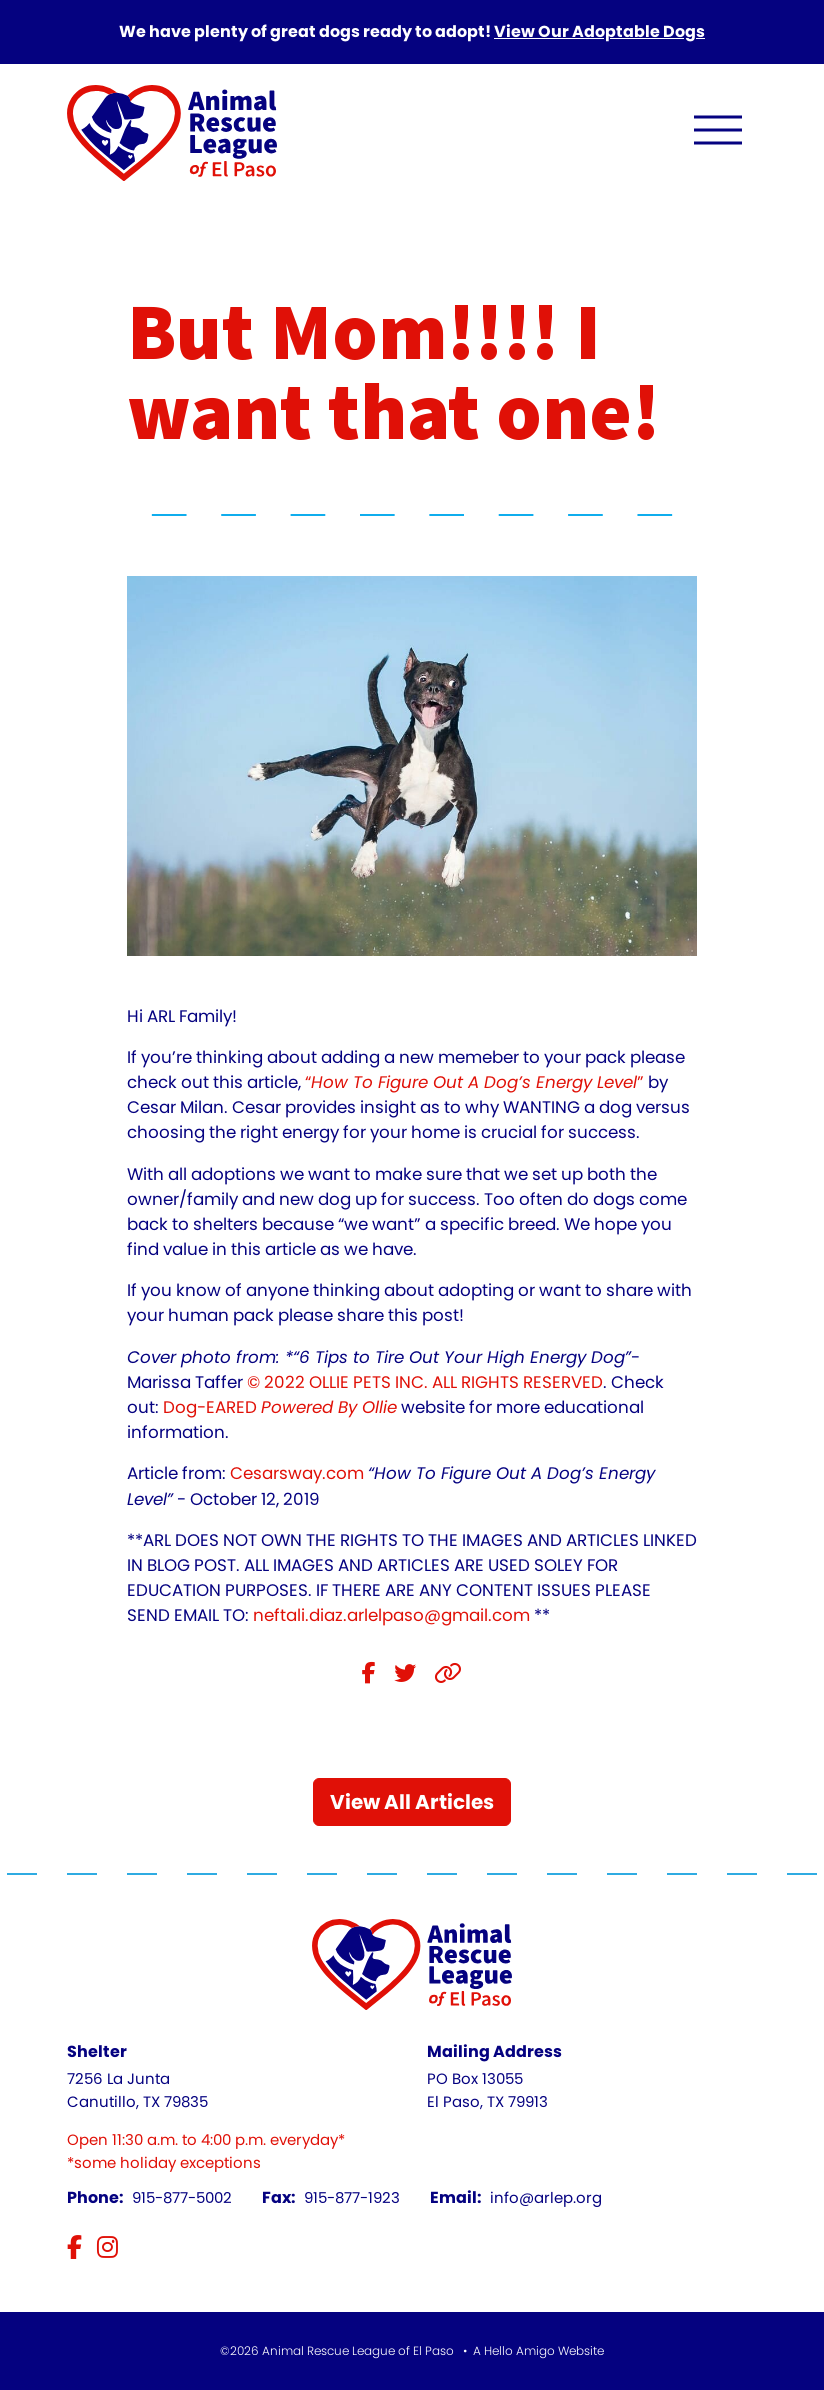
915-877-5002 (182, 2197)
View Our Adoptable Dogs (599, 31)
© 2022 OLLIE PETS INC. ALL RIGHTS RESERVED (425, 1382)
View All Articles (412, 1802)
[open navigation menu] (718, 134)
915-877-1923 (352, 2197)
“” (474, 1082)
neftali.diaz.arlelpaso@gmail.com (391, 1615)
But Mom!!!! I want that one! (393, 374)
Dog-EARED (280, 1407)
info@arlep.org (546, 2197)
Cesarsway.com (297, 1473)
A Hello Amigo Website (538, 2350)
